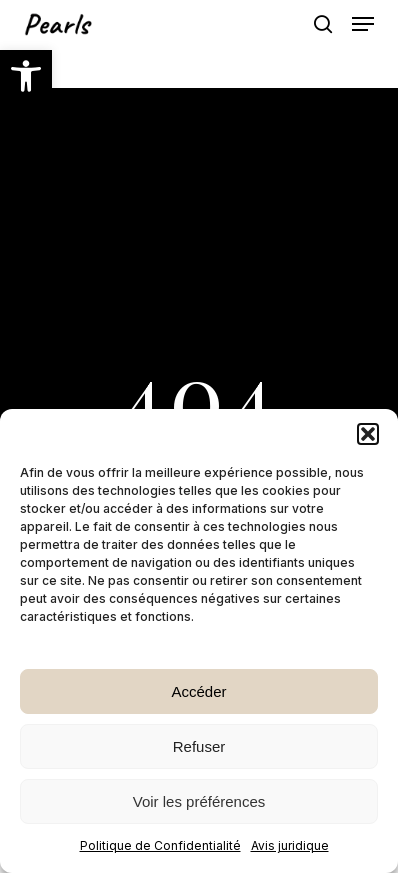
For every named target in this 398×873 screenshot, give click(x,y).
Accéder (198, 691)
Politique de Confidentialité (160, 845)
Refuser (199, 746)
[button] (26, 76)
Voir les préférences (199, 801)
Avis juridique (290, 845)
